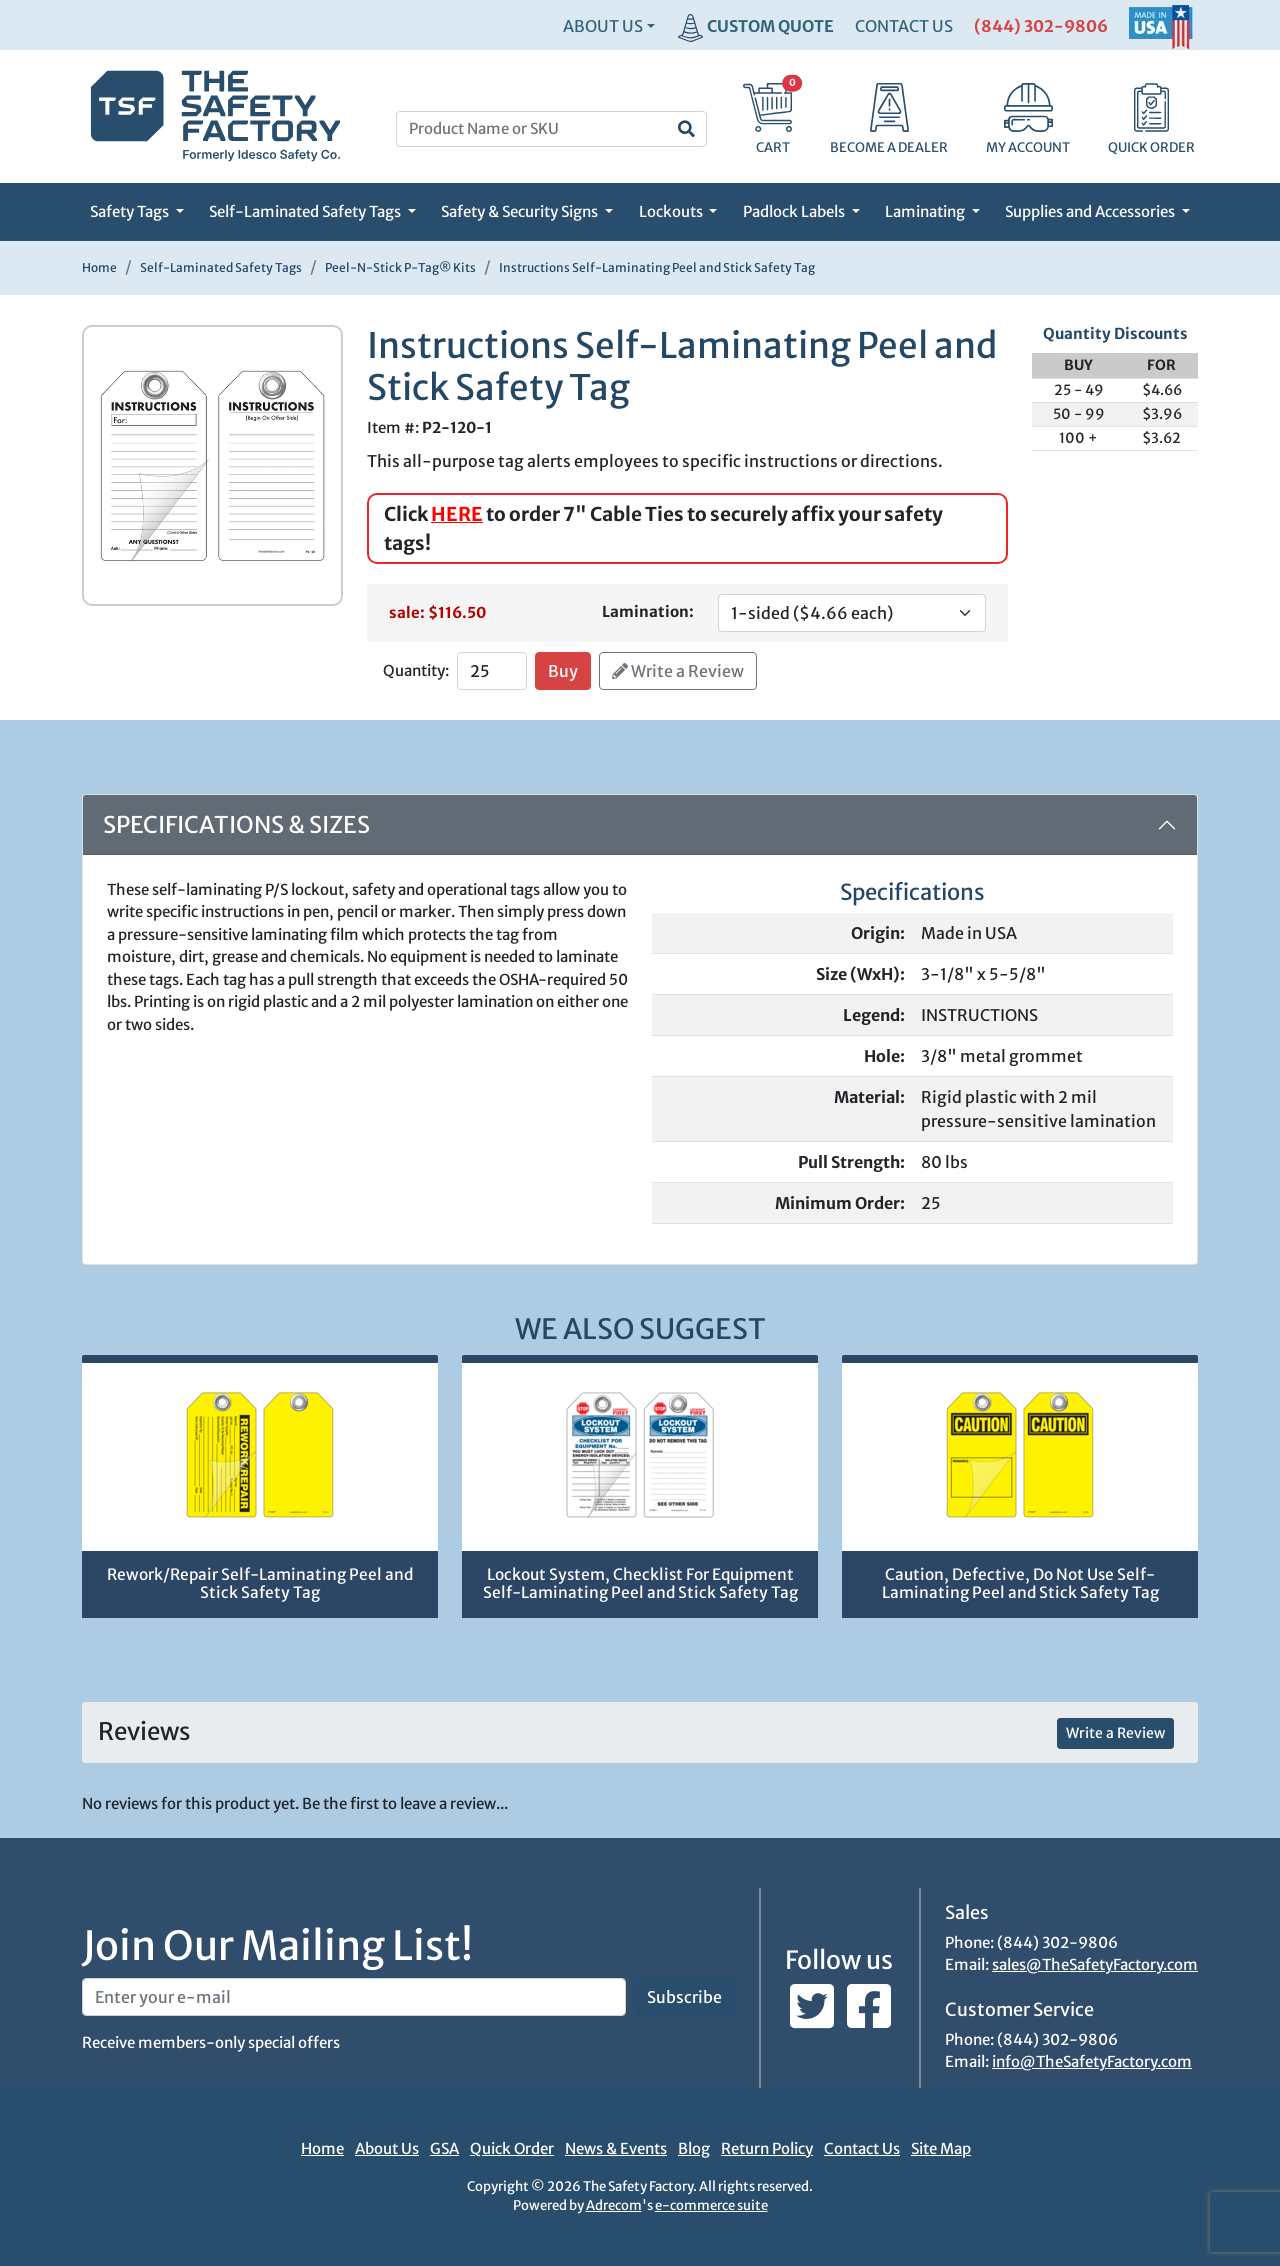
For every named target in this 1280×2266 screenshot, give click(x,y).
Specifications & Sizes (236, 824)
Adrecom (614, 2205)
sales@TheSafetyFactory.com (1095, 1964)
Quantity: (416, 670)
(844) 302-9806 (1041, 26)
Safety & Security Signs (521, 211)
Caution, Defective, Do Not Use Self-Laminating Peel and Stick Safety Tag (1020, 1584)
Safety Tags (131, 211)
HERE (457, 514)
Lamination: (648, 611)
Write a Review (678, 671)
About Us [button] (603, 26)
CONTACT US (904, 26)
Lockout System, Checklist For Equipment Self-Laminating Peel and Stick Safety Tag (640, 1584)
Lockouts (672, 211)
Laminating (926, 211)
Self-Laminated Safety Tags (306, 211)
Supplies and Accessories (1091, 211)
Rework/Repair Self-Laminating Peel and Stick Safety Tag (260, 1584)
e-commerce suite (711, 2205)
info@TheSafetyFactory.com (1092, 2061)
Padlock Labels (795, 211)
